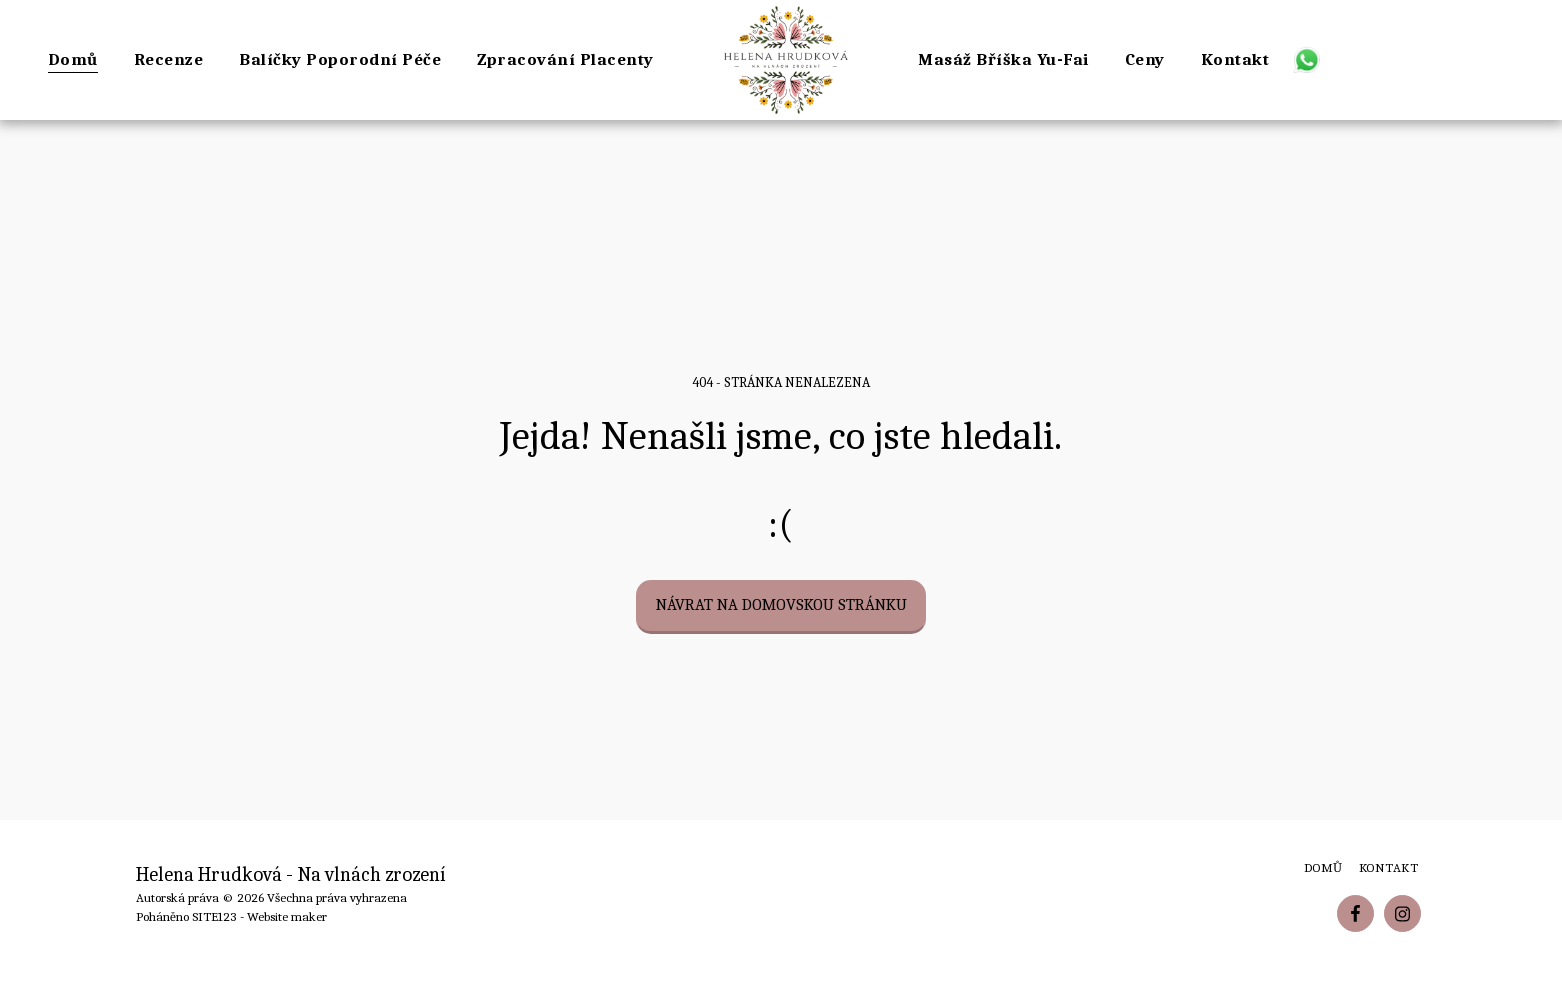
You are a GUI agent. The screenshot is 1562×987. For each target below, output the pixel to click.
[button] (1306, 59)
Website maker (287, 916)
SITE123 (214, 916)
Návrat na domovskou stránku (781, 604)
